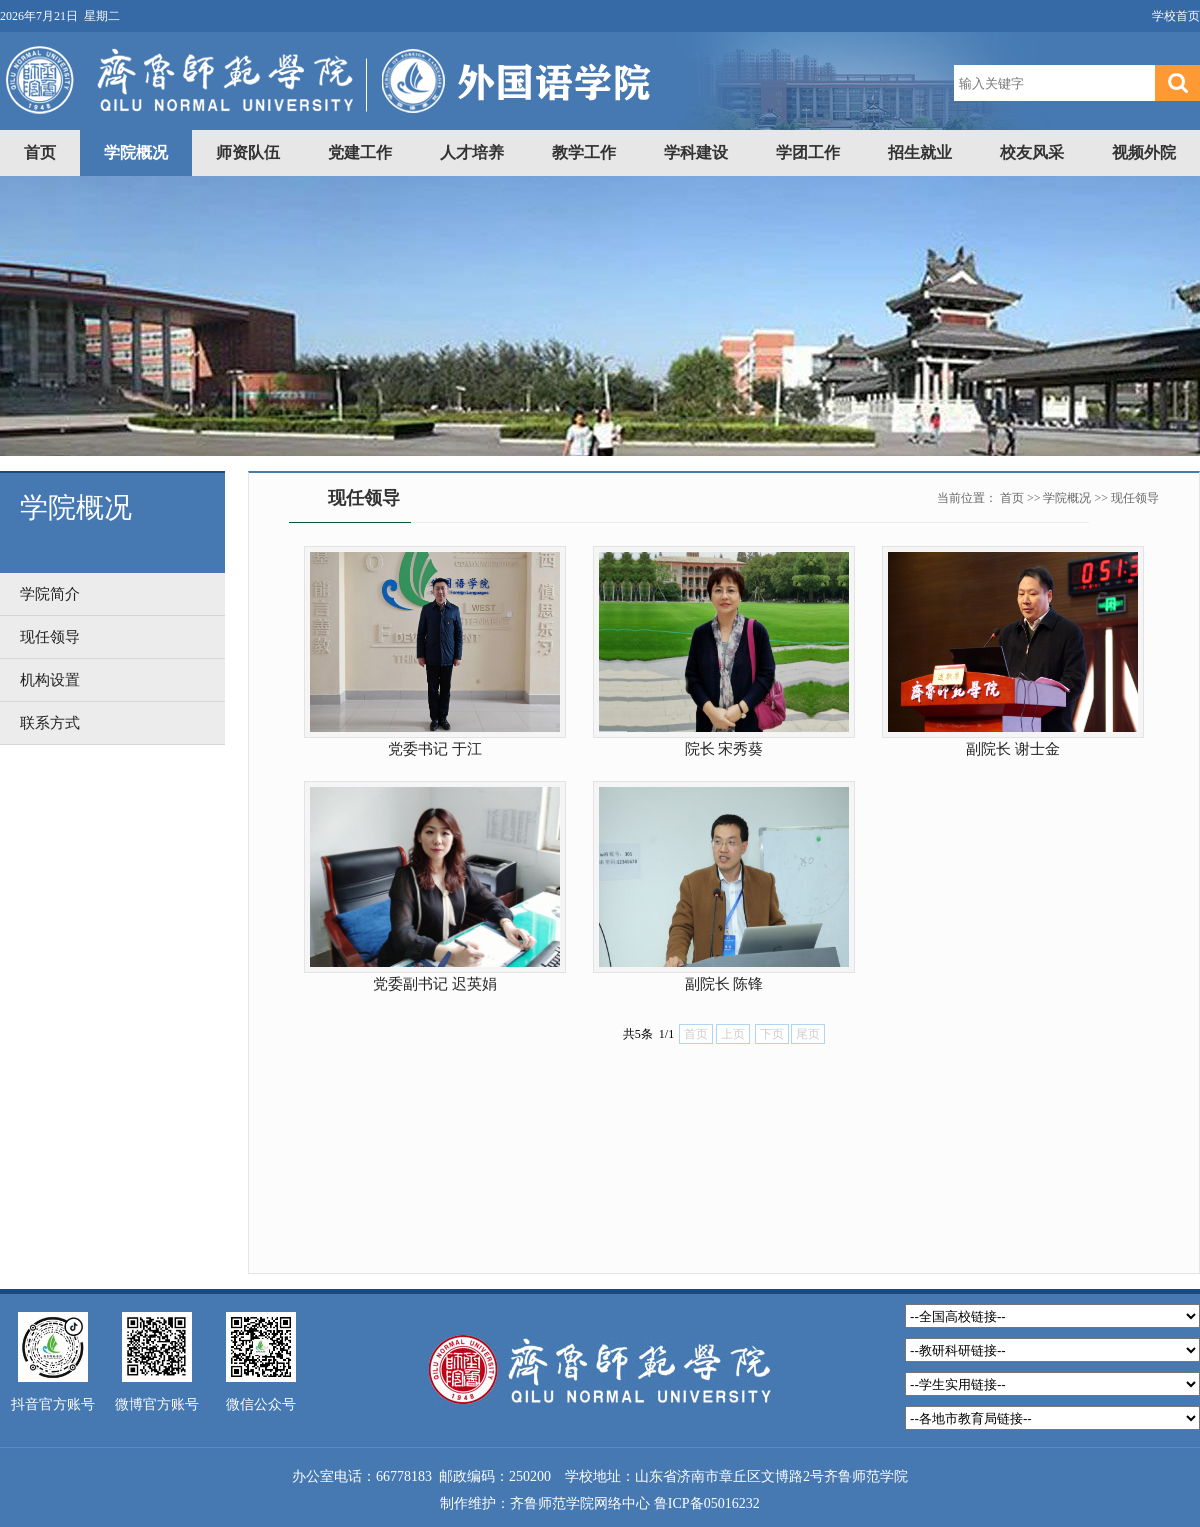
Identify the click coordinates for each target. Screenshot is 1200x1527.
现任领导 (1135, 498)
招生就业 (920, 152)
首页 (40, 152)
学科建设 (696, 152)
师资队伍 (248, 152)
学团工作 (808, 152)
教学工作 (584, 152)
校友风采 (1032, 152)
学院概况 (136, 152)
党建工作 (360, 152)
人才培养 (472, 152)
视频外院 (1144, 152)
